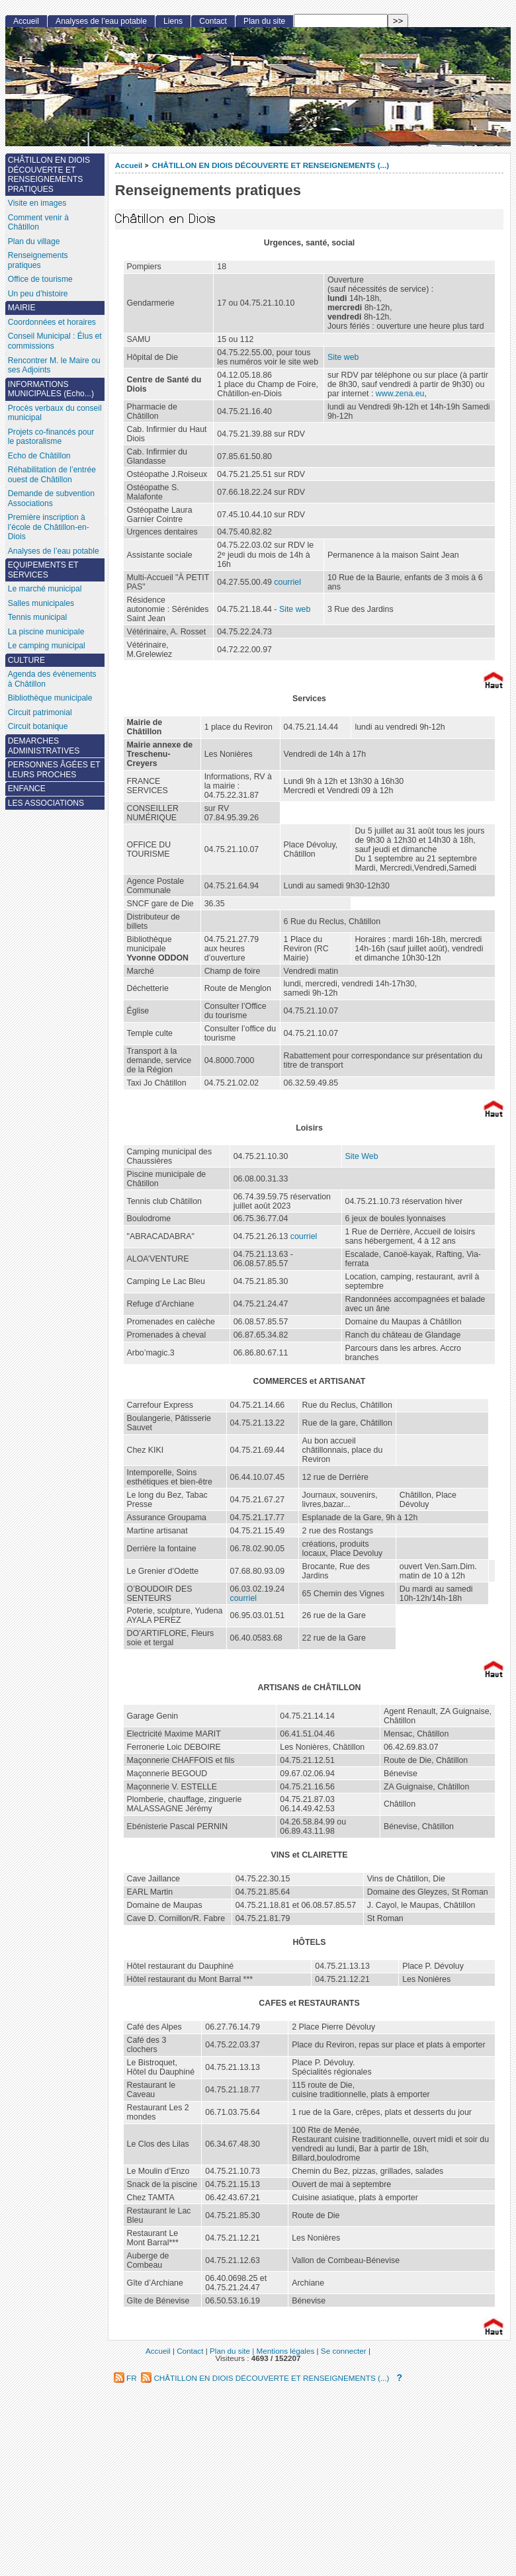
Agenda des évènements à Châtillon (52, 679)
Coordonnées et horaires (52, 322)
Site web (343, 357)
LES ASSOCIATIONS (46, 803)
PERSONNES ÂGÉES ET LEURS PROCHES (54, 769)
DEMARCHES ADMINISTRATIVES (44, 745)
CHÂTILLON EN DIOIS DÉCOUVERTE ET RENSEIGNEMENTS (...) (270, 165)
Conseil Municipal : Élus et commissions (55, 341)
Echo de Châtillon (39, 455)
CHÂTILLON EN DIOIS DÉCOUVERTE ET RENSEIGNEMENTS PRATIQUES (49, 174)
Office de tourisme (40, 279)
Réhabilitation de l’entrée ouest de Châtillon (52, 474)
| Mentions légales (283, 2350)
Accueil (129, 165)
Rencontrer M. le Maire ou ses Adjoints (54, 365)
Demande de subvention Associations (51, 498)
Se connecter (343, 2350)
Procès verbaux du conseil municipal (55, 413)
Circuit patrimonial (40, 712)
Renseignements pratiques (38, 260)
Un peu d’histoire (38, 293)
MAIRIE (22, 307)
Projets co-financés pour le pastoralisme (51, 437)
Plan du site (264, 21)
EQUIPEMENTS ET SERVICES (43, 570)
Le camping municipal (46, 645)
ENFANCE (27, 788)
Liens (173, 21)
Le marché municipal (45, 588)
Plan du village (34, 241)
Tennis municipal (37, 617)
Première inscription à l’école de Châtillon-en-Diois (48, 527)
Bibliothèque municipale (50, 698)
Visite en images (37, 203)
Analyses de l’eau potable (101, 21)
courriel (287, 582)
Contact (213, 21)
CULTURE (26, 660)
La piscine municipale (46, 631)
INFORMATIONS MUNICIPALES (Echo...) (51, 389)
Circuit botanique (38, 726)
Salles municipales (41, 603)
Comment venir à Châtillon (38, 222)
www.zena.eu (400, 393)
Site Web (361, 1156)
